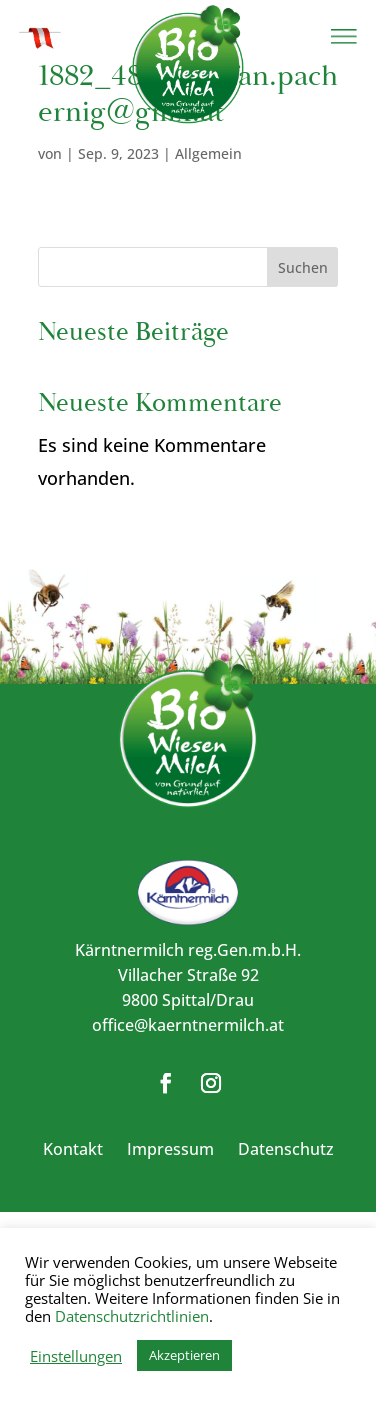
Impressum (170, 1149)
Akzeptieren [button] (184, 1355)
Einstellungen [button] (76, 1356)
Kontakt (73, 1149)
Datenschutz (286, 1149)
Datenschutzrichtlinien (132, 1316)
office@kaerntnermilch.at (188, 1025)
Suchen (303, 267)
